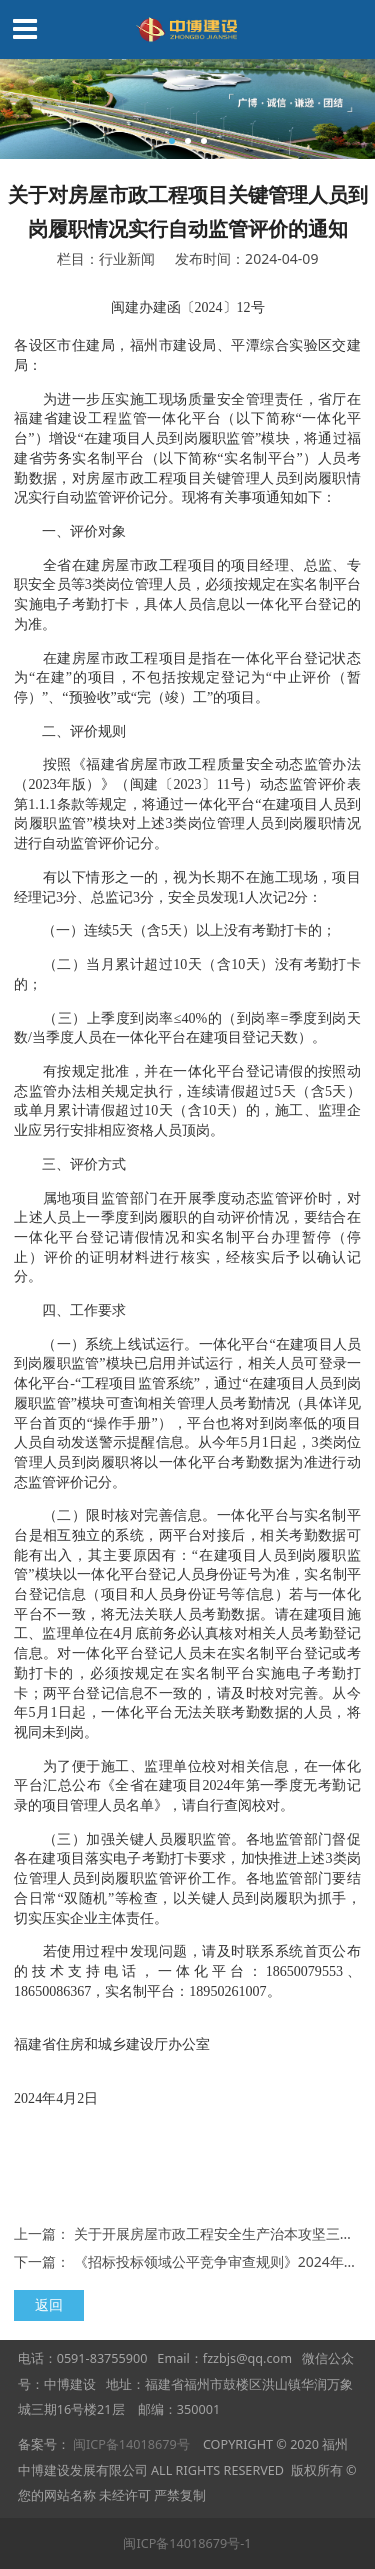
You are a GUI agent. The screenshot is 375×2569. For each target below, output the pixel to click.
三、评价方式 (70, 1164)
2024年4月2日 (187, 2088)
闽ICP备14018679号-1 (187, 2543)
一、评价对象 (70, 531)
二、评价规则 (70, 731)
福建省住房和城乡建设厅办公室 (187, 2034)
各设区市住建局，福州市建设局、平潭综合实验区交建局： (187, 355)
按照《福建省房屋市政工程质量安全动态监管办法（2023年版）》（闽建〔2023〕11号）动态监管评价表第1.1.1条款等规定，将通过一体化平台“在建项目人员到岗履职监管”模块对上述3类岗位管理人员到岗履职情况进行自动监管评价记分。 (187, 803)
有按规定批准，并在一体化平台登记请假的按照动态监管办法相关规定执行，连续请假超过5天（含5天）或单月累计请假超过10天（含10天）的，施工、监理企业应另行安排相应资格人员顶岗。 (187, 1100)
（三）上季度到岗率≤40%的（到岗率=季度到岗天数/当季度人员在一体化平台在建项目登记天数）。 (187, 1028)
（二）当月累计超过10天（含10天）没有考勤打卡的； (187, 974)
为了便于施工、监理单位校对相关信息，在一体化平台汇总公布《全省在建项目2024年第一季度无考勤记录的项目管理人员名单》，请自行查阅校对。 (187, 1785)
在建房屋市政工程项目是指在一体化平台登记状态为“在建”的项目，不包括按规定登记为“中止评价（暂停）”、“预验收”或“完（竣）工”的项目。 (187, 677)
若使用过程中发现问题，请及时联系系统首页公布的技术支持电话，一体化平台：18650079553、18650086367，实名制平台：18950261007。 (187, 1970)
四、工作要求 (70, 1310)
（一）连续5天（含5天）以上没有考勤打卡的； (175, 930)
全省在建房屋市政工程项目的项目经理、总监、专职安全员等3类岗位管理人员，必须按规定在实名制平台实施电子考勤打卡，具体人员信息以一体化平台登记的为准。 (187, 594)
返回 (49, 2304)
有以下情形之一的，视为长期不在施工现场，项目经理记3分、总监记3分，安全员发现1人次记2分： (187, 887)
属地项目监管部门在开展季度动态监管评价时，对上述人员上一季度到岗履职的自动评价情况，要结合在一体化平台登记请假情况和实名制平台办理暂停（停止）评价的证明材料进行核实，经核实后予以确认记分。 (187, 1237)
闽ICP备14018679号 (131, 2444)
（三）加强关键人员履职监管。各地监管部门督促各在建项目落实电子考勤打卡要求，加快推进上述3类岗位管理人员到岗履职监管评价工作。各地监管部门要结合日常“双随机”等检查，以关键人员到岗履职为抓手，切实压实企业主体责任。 (187, 1878)
